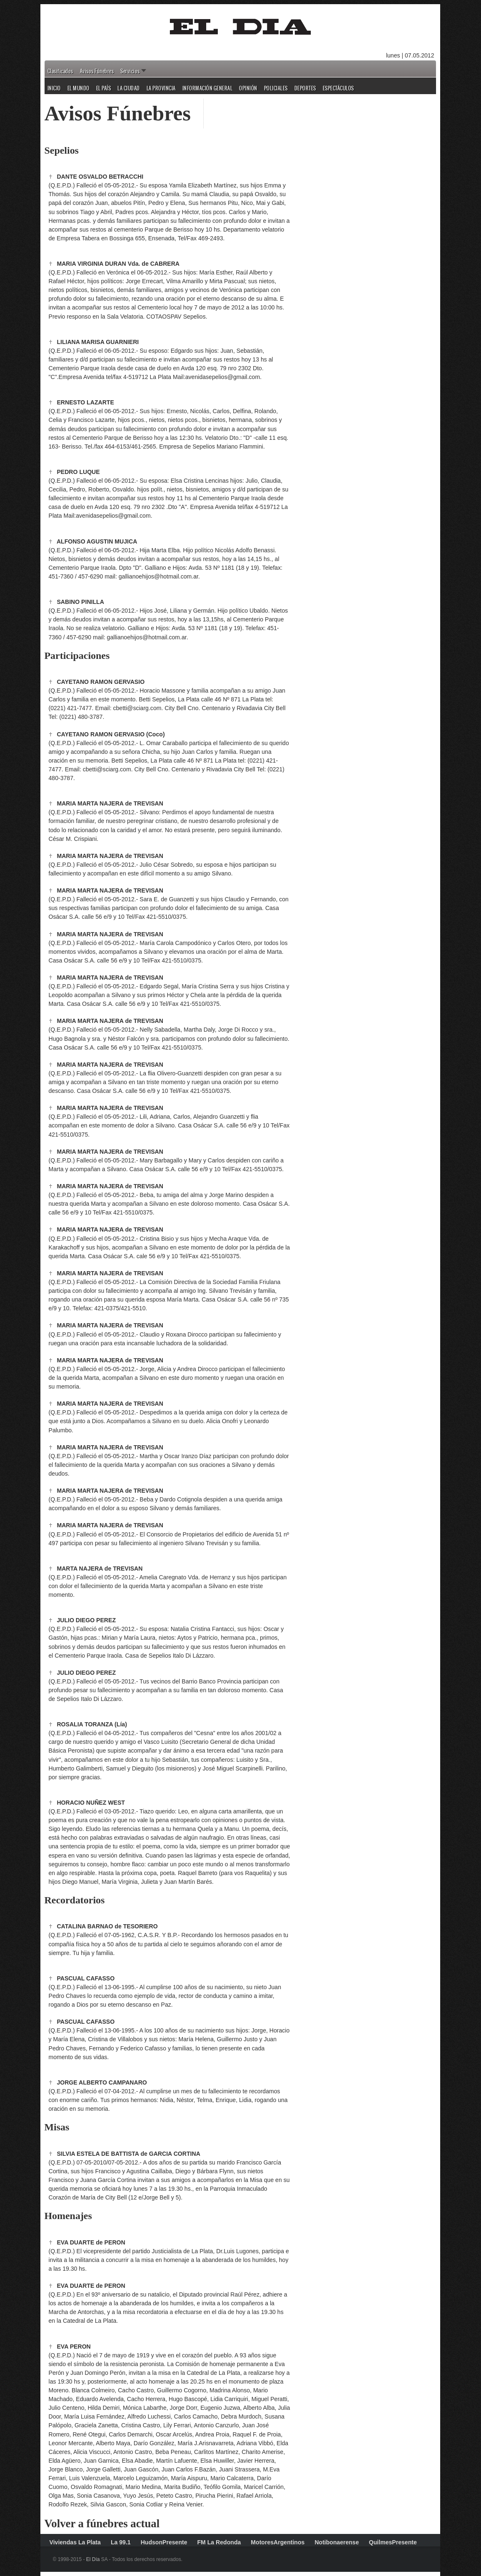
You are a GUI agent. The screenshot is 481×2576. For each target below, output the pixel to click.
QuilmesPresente (393, 2542)
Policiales (276, 88)
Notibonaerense (336, 2542)
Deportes (305, 88)
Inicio (54, 88)
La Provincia (161, 88)
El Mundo (78, 88)
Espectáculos (338, 88)
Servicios (130, 71)
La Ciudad (128, 88)
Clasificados (60, 71)
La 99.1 (121, 2542)
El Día (93, 2559)
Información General (207, 88)
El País (103, 88)
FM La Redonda (219, 2542)
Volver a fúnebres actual (102, 2523)
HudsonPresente (164, 2542)
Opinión (248, 88)
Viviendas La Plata (75, 2542)
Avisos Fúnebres (97, 71)
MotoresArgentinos (277, 2542)
